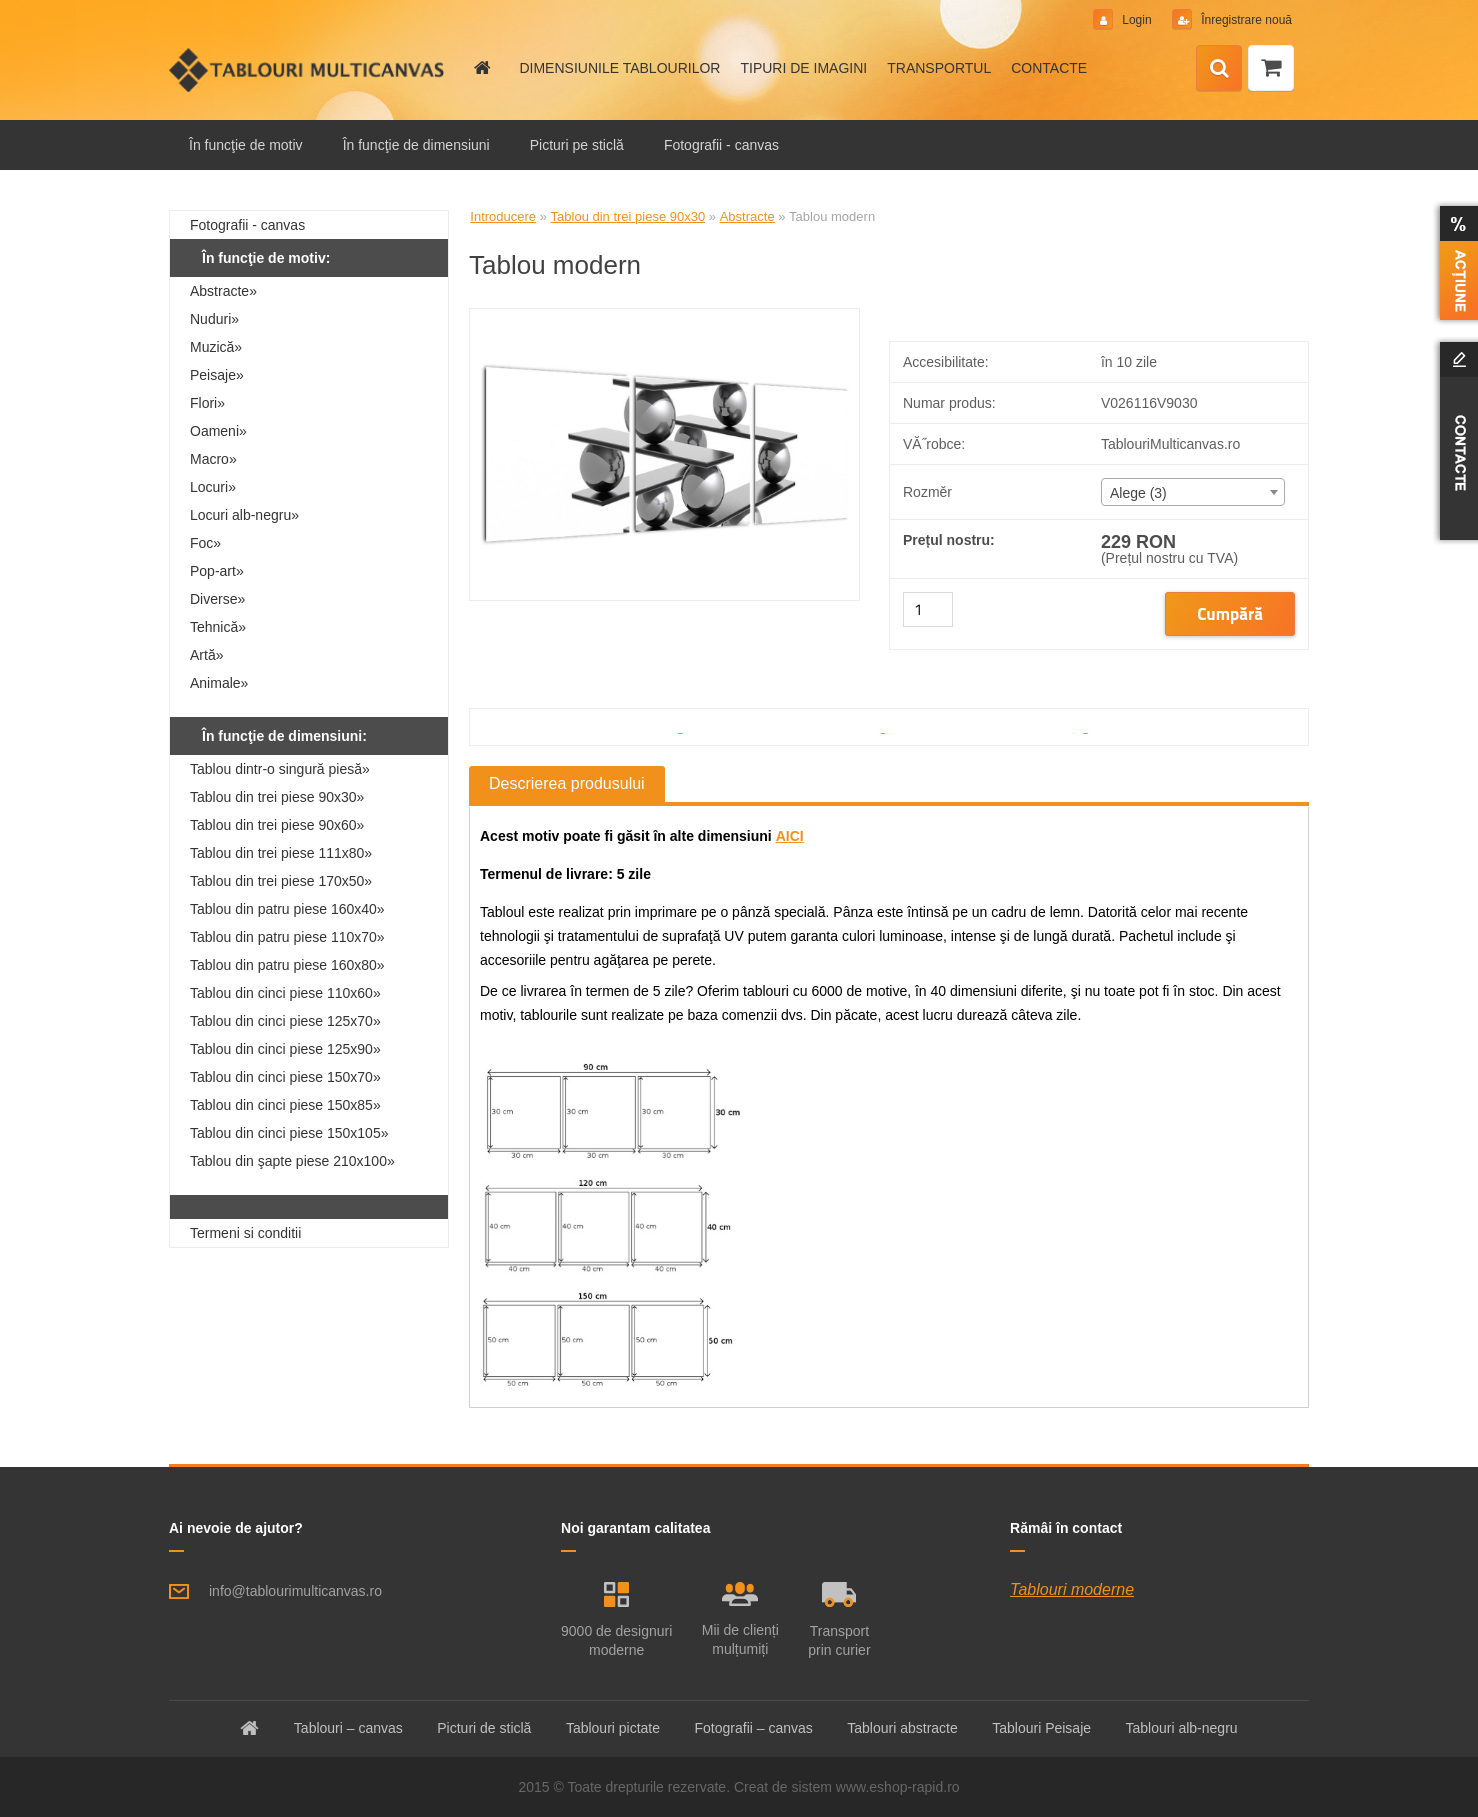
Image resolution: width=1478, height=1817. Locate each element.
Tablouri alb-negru (1182, 1728)
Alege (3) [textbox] (1138, 493)
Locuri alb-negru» (244, 515)
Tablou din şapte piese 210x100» (292, 1161)
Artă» (206, 655)
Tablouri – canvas (348, 1728)
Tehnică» (218, 627)
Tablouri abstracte (902, 1728)
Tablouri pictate (613, 1728)
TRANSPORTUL (939, 68)
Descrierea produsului (567, 783)
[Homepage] (481, 68)
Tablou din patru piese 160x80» (287, 965)
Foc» (205, 543)
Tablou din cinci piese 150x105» (289, 1133)
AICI (790, 836)
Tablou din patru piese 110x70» (287, 937)
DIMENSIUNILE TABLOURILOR (619, 68)
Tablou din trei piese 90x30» (277, 797)
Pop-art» (217, 571)
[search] (1219, 69)
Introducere (503, 216)
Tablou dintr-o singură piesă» (280, 769)
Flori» (207, 403)
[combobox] (1193, 492)
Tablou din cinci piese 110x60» (285, 993)
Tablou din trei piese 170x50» (281, 881)
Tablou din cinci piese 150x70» (285, 1077)
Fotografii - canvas (721, 145)
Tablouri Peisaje (1041, 1728)
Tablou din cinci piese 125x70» (285, 1021)
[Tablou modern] (664, 316)
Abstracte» (223, 291)
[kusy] (928, 609)
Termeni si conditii (245, 1233)
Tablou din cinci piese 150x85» (285, 1105)
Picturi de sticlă (484, 1728)
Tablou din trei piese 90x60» (277, 825)
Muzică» (216, 347)
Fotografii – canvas (754, 1728)
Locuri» (213, 487)
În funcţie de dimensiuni (416, 145)
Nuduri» (214, 319)
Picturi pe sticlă (577, 145)
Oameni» (218, 431)
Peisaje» (217, 375)
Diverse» (217, 599)
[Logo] (306, 70)
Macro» (213, 459)
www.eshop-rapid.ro (898, 1787)
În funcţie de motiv (246, 145)
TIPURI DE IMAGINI (803, 68)
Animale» (219, 683)
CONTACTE (1049, 68)
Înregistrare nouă (1245, 20)
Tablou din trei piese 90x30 (628, 216)
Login (1137, 20)
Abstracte (747, 216)
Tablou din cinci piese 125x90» (285, 1049)
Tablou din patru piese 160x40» (287, 909)
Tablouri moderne (1072, 1589)
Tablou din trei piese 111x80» (281, 853)
